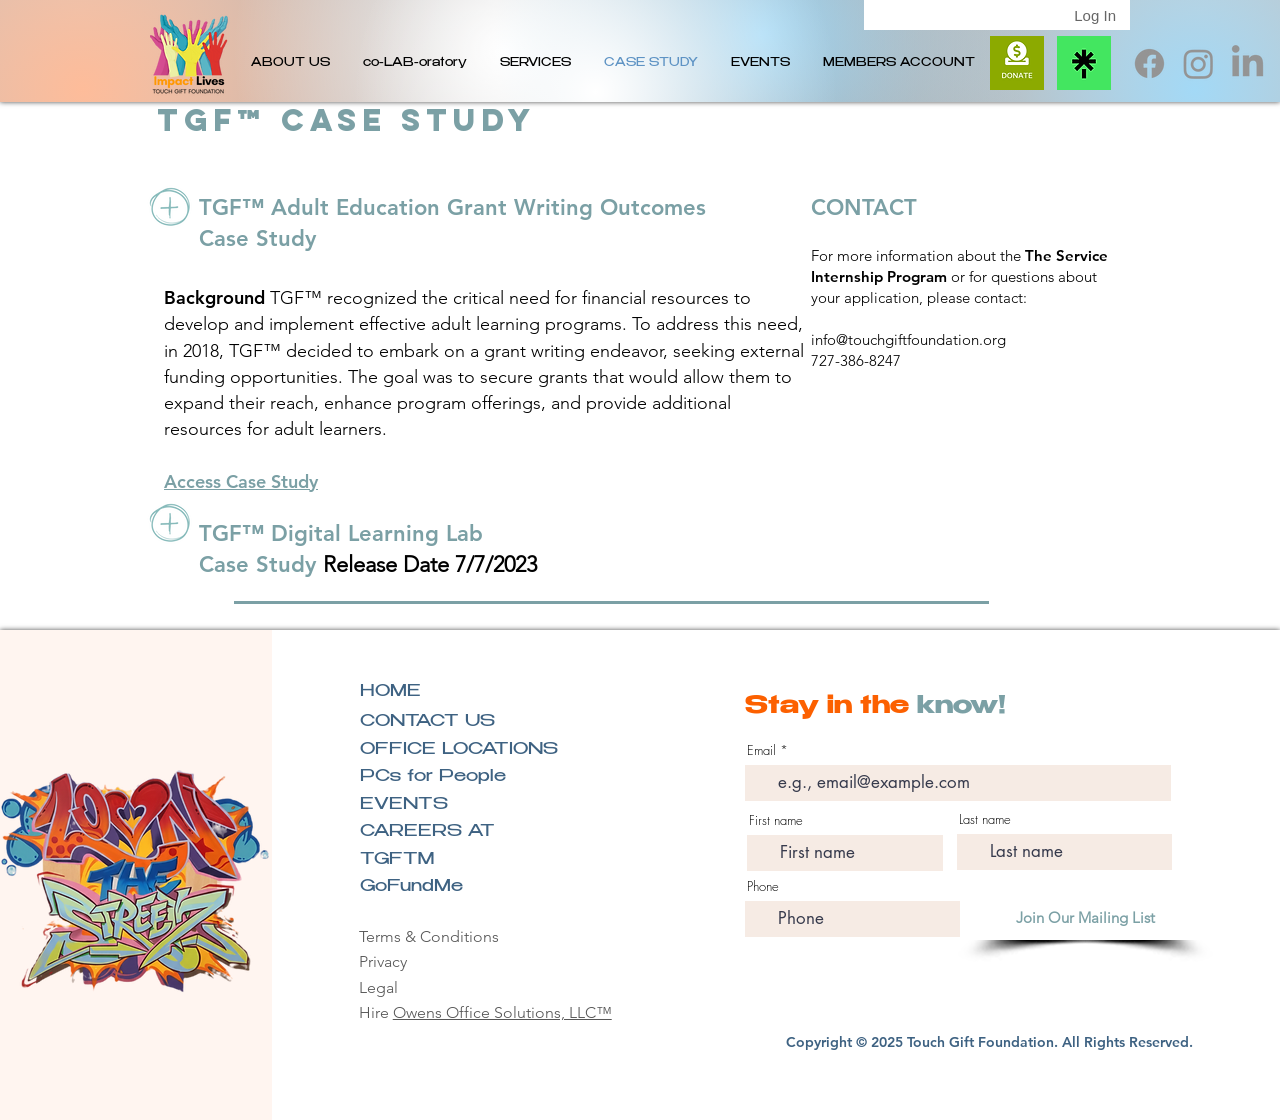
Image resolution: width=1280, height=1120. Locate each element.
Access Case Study (241, 481)
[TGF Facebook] (1149, 63)
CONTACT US (427, 722)
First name (776, 820)
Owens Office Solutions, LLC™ (502, 1012)
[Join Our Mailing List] (1085, 917)
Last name (985, 819)
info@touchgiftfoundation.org (908, 339)
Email (761, 750)
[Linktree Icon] (1084, 63)
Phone (763, 886)
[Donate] (1017, 63)
